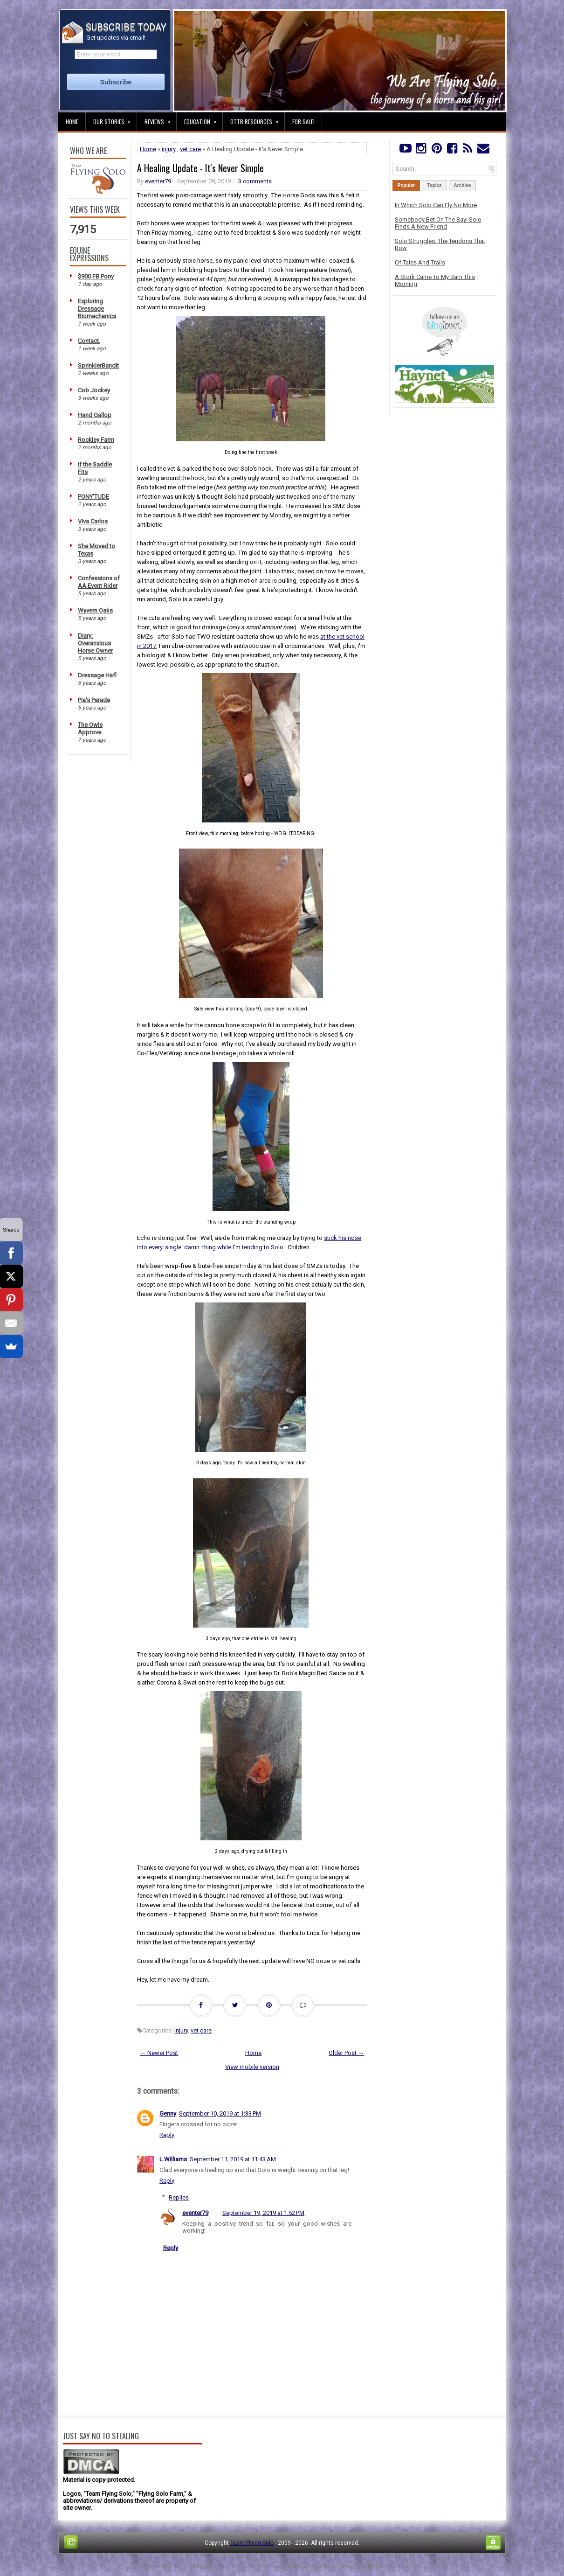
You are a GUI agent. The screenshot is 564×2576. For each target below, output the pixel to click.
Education (203, 118)
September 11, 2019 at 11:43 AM (233, 2159)
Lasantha (255, 2566)
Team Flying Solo (252, 2543)
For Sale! (303, 121)
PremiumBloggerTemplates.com (311, 2566)
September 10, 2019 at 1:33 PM (220, 2113)
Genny (167, 2113)
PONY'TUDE (93, 496)
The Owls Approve (90, 728)
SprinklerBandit (98, 365)
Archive (462, 185)
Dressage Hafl (97, 675)
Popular (406, 185)
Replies (179, 2197)
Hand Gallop (94, 414)
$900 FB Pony (96, 276)
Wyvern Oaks (95, 610)
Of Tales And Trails (420, 262)
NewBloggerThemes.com (389, 2566)
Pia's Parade (94, 699)
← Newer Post (159, 2052)
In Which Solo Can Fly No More (436, 205)
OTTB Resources (257, 118)
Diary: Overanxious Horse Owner (95, 643)
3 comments (255, 181)
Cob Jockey (94, 390)
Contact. (89, 340)
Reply (166, 2134)
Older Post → (346, 2052)
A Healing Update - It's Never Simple (200, 168)
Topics (434, 185)
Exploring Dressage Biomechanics (97, 309)
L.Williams (173, 2159)
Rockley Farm (96, 439)
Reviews (160, 118)
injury (169, 149)
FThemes (181, 2566)
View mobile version (252, 2066)
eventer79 (158, 181)
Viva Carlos (93, 521)
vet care (190, 149)
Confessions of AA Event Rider (99, 582)
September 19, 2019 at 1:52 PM (263, 2212)
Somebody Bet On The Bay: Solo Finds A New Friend (438, 223)
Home (72, 121)
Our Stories (115, 118)
